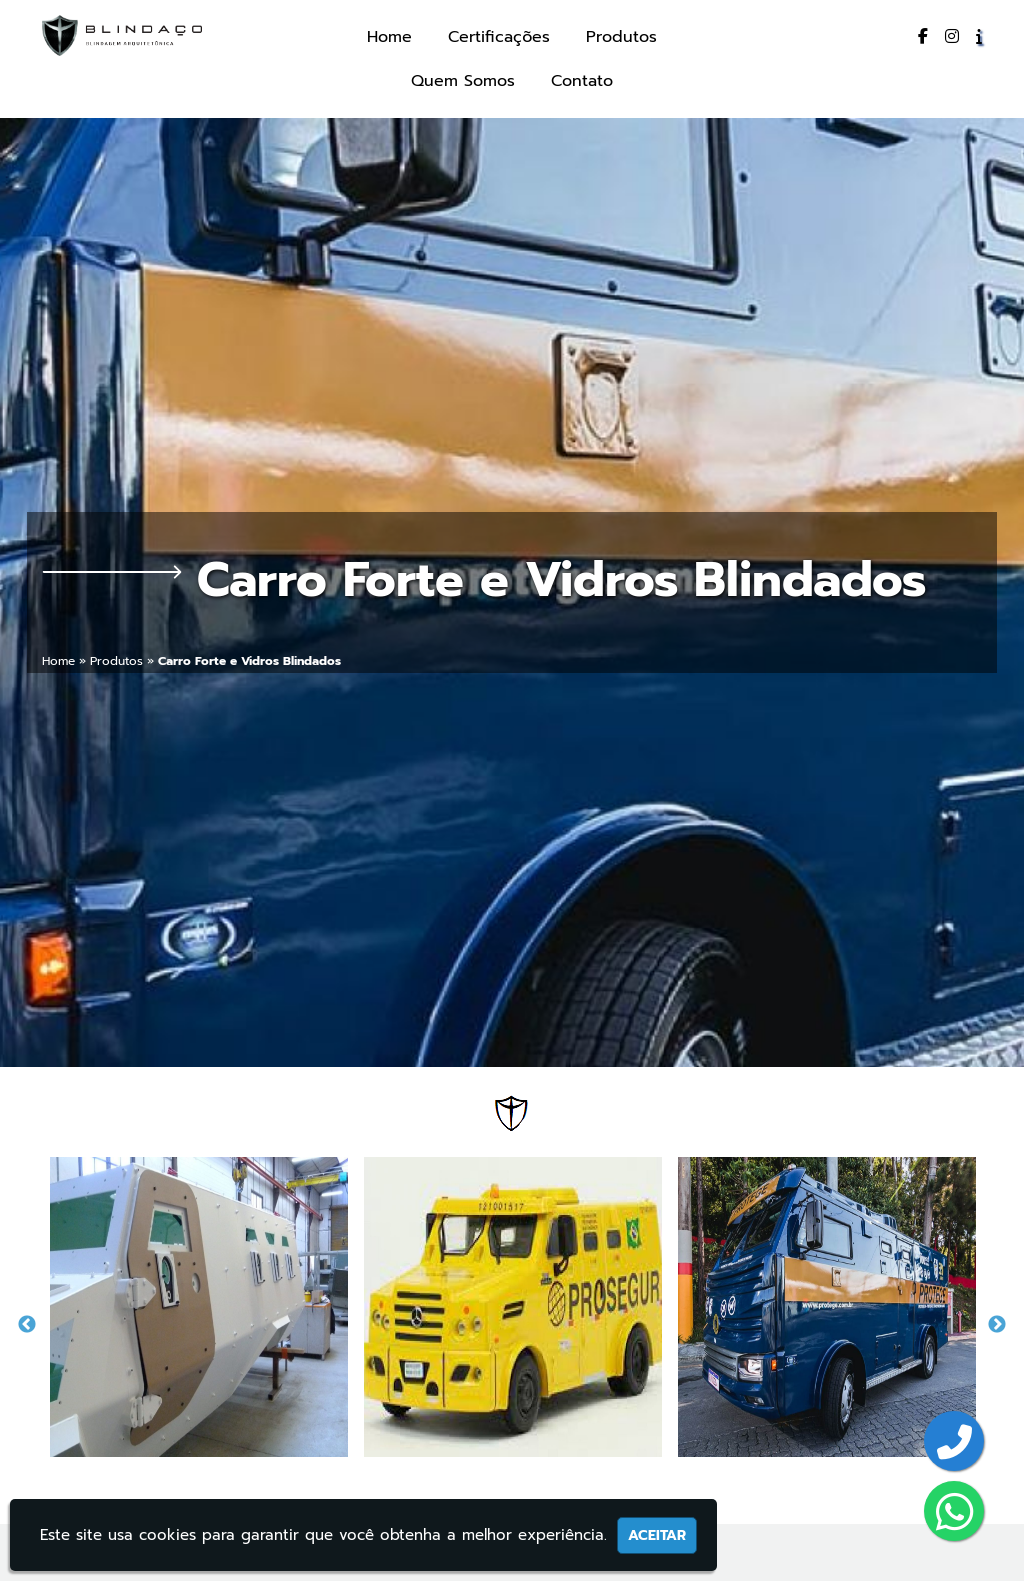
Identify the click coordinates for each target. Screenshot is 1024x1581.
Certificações (499, 37)
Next (997, 1325)
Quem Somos (463, 81)
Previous (27, 1325)
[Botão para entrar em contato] (954, 1443)
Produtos (621, 37)
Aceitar (657, 1535)
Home (389, 37)
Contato (582, 81)
